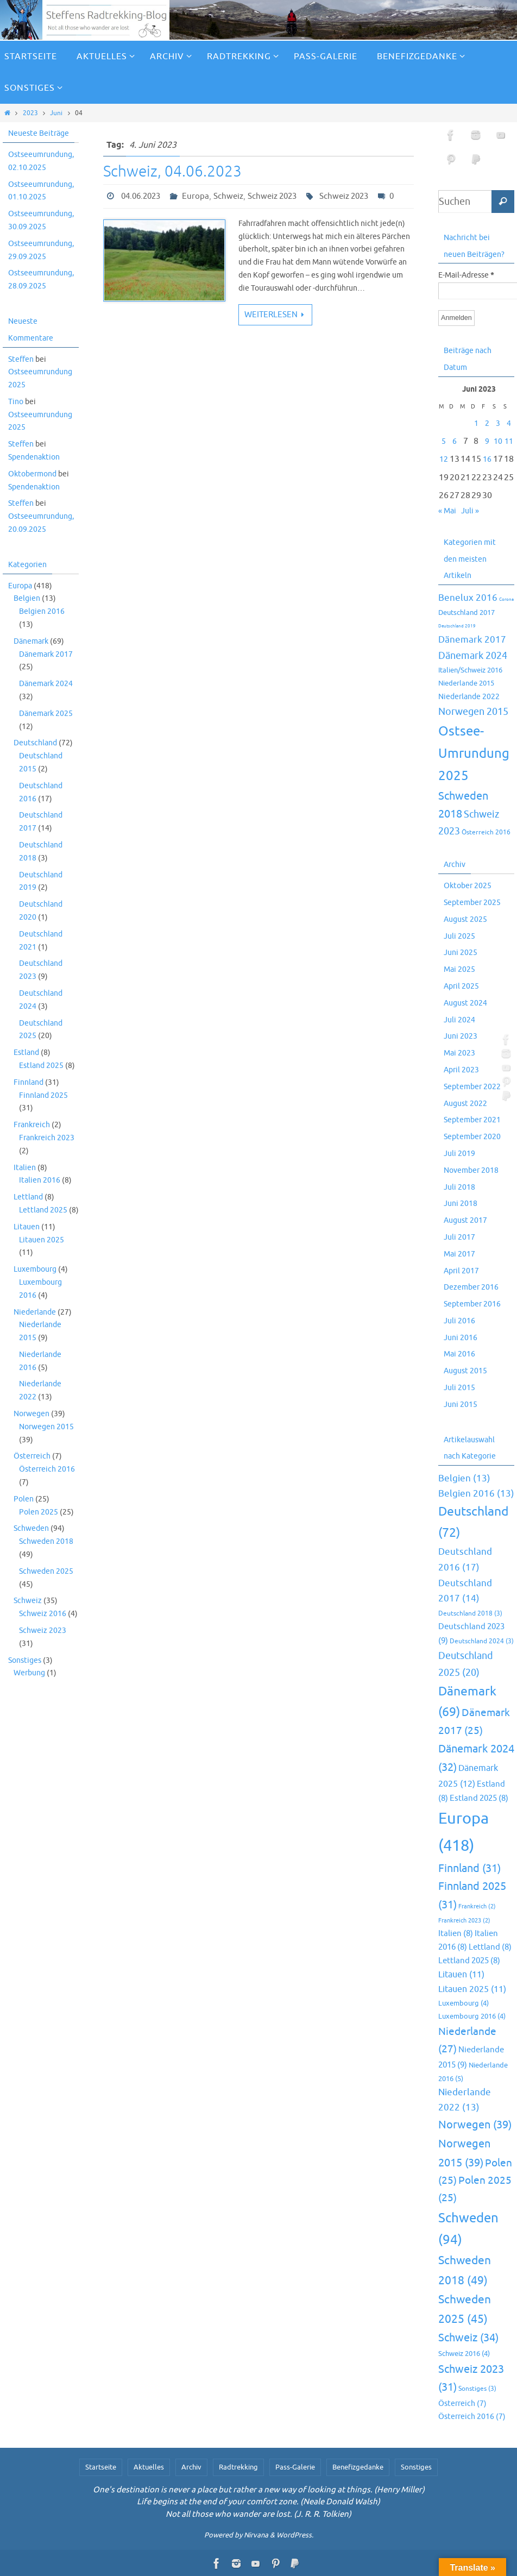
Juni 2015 (460, 1404)
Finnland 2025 (43, 1095)
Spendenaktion (34, 457)
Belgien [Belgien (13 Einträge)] (464, 1478)
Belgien (27, 598)
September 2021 (472, 1119)
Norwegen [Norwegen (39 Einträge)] (475, 2125)
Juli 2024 (459, 1020)
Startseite (100, 2467)
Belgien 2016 (42, 611)
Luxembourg (35, 1269)
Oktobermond (32, 474)
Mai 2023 (459, 1053)
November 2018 (471, 1170)
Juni (56, 113)
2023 (30, 113)
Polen (24, 1499)
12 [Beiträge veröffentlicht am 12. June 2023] (443, 459)
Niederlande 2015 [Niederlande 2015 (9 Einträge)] (466, 683)
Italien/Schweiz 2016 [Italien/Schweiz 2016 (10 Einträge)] (470, 670)
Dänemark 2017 (46, 654)
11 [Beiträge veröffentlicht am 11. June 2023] (509, 441)
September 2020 (472, 1136)
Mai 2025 (459, 969)
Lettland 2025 (43, 1210)
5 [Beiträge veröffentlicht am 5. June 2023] (444, 441)
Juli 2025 (459, 936)
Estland (26, 1052)
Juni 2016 (460, 1337)
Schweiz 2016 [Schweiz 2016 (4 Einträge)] (464, 2353)
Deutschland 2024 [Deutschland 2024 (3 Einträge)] (482, 1641)
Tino (15, 401)
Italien (25, 1167)
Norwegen (31, 1413)
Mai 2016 (459, 1354)
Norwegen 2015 (46, 1426)
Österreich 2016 (47, 1469)
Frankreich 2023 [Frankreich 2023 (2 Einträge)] (464, 1920)
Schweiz (228, 196)
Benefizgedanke (357, 2467)
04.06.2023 (140, 196)
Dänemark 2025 (46, 713)
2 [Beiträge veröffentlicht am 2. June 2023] (487, 423)
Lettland (28, 1197)
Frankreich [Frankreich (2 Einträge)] (477, 1906)
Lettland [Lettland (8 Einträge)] (490, 1947)
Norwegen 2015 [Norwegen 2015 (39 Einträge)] (473, 711)
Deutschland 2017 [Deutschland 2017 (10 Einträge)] (466, 612)
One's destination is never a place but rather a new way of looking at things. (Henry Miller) (259, 2490)
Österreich (32, 1456)
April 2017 (461, 1271)
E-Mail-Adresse (466, 276)
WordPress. (294, 2535)
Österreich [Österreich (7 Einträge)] (462, 2403)
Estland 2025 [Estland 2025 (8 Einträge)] (479, 1798)
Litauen (27, 1227)
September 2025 (472, 902)
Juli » (470, 511)
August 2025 (465, 919)
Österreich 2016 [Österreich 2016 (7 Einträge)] (486, 832)
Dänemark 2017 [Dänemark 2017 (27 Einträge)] (472, 639)
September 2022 (472, 1086)
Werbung (29, 1672)
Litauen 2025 (41, 1240)
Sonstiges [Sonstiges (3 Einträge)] (477, 2389)
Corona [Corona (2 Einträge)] (506, 599)
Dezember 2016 (471, 1287)
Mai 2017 (459, 1254)
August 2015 (465, 1370)
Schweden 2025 (46, 1571)
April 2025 (461, 986)
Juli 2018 (459, 1187)
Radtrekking (238, 2467)
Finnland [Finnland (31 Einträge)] (469, 1868)
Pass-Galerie (295, 2467)
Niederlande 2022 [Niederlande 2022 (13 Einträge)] (469, 696)
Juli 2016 (459, 1320)
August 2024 (465, 1003)
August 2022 (465, 1103)
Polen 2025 (38, 1512)
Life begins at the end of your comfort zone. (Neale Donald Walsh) (258, 2502)
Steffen (21, 359)
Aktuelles (149, 2467)
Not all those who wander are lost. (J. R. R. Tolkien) (258, 2514)
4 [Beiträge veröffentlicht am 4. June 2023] (509, 423)
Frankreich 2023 (46, 1137)
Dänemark (31, 641)
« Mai (447, 511)
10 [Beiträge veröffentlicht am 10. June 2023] (498, 441)
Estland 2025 (41, 1065)
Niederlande (35, 1312)
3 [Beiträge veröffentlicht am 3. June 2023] (498, 423)
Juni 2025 (460, 952)
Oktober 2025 (467, 885)
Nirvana (256, 2535)
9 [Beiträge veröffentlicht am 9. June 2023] (487, 441)
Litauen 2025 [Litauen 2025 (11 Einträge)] (472, 1989)
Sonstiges (24, 1660)
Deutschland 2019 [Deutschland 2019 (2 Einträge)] (457, 626)
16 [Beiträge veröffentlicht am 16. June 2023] (487, 459)
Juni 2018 (460, 1203)
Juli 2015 (459, 1387)
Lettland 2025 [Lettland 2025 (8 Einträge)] (469, 1960)
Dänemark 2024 (46, 683)
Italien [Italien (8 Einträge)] (455, 1933)
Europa (195, 196)
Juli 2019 (459, 1153)
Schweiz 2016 (42, 1613)
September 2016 (472, 1304)
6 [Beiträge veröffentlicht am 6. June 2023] (454, 441)
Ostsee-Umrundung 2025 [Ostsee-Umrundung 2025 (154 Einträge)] (473, 753)
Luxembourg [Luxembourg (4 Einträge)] (463, 2003)
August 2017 (465, 1220)
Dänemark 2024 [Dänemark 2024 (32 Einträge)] (472, 656)
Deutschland (35, 742)
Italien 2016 (39, 1180)
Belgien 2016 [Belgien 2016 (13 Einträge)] (476, 1493)
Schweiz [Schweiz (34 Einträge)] (468, 2338)
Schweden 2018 (46, 1541)
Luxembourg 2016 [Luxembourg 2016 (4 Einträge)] (472, 2016)
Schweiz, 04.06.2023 (172, 171)
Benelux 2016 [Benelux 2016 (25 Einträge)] (467, 598)
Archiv (191, 2467)
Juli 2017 (459, 1237)
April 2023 (461, 1070)
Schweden (31, 1528)
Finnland (28, 1082)
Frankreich (32, 1124)
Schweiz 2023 (272, 196)
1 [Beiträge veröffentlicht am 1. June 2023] (476, 423)
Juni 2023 (460, 1036)
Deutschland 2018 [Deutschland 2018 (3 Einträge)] (470, 1614)
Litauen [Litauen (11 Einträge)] (461, 1974)
